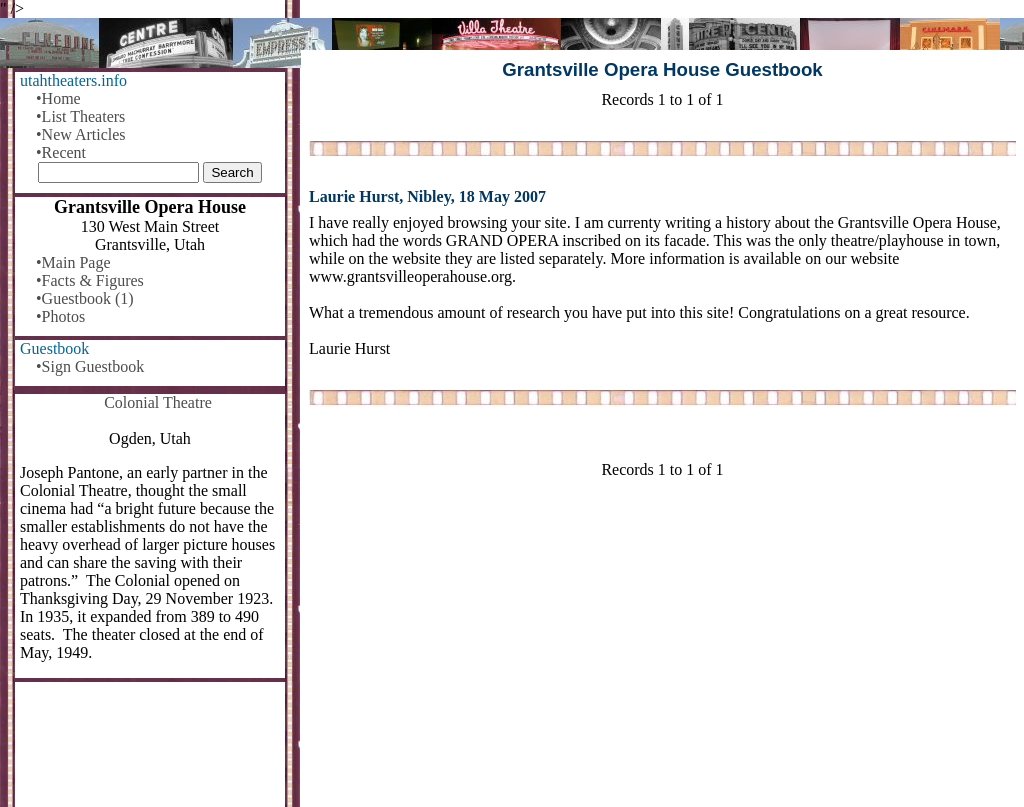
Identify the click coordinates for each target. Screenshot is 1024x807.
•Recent (61, 152)
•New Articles (81, 134)
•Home (58, 98)
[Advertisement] (662, 651)
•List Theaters (80, 116)
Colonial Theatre (158, 402)
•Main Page (73, 262)
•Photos (60, 316)
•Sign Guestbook (90, 366)
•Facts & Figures (90, 280)
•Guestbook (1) (85, 298)
